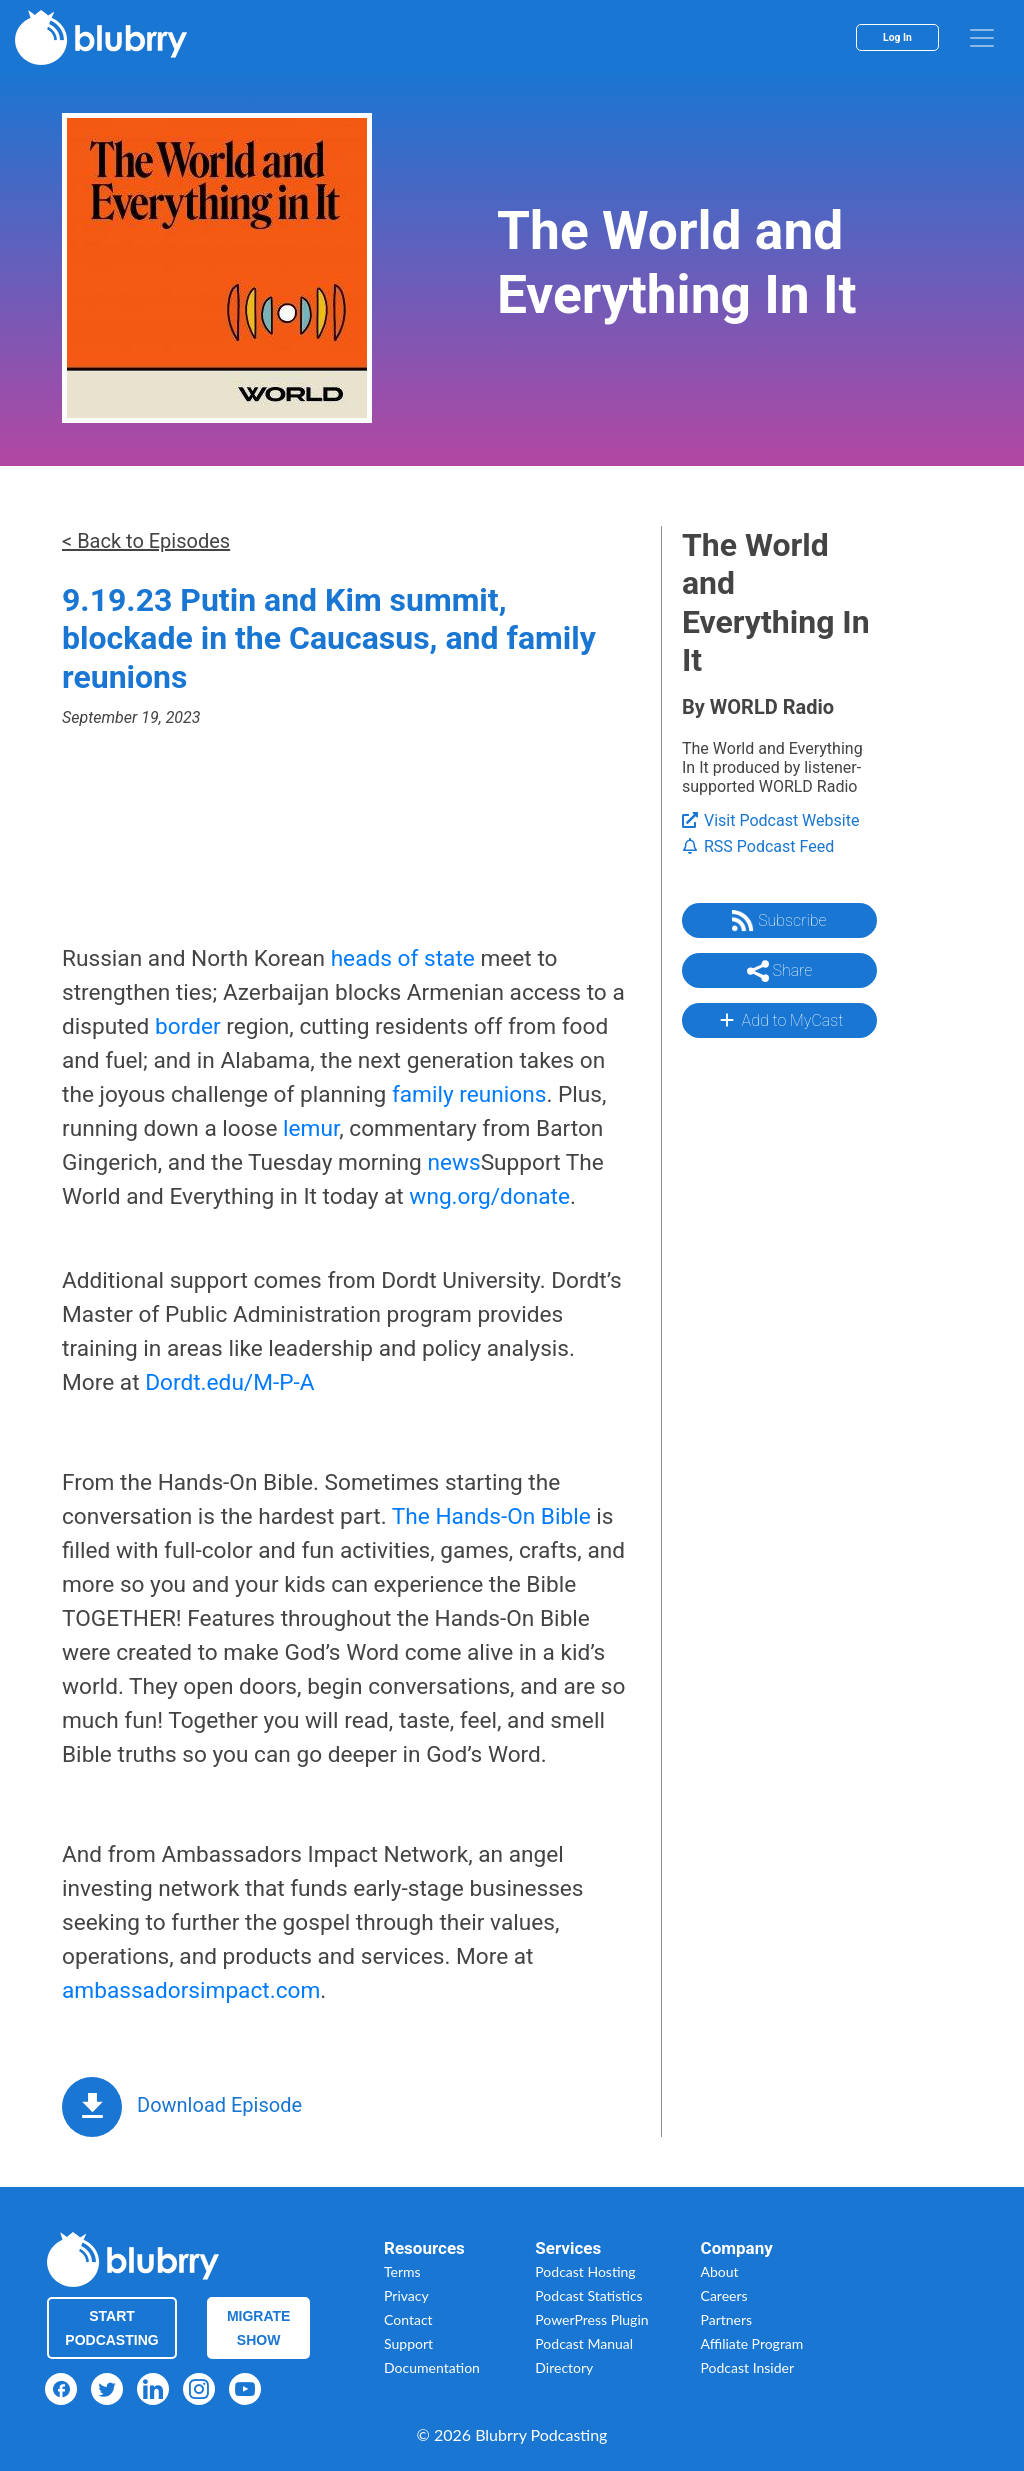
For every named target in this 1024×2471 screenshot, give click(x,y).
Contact (408, 2319)
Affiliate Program (752, 2343)
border (188, 1026)
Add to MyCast (779, 1020)
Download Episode (219, 2105)
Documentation (432, 2367)
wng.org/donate (489, 1196)
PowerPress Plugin (591, 2319)
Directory (564, 2367)
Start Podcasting (111, 2328)
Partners (727, 2319)
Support (408, 2343)
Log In (897, 37)
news (453, 1162)
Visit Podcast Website (770, 820)
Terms (402, 2271)
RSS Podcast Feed (758, 846)
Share (780, 971)
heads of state (403, 958)
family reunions (469, 1094)
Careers (724, 2295)
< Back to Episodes (146, 541)
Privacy (406, 2295)
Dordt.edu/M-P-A (229, 1382)
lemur (311, 1128)
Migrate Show (259, 2328)
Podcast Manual (584, 2343)
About (720, 2271)
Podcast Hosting (585, 2271)
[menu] (982, 38)
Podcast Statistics (588, 2295)
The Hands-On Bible (491, 1516)
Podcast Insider (748, 2367)
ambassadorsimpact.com (191, 1990)
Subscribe (779, 921)
